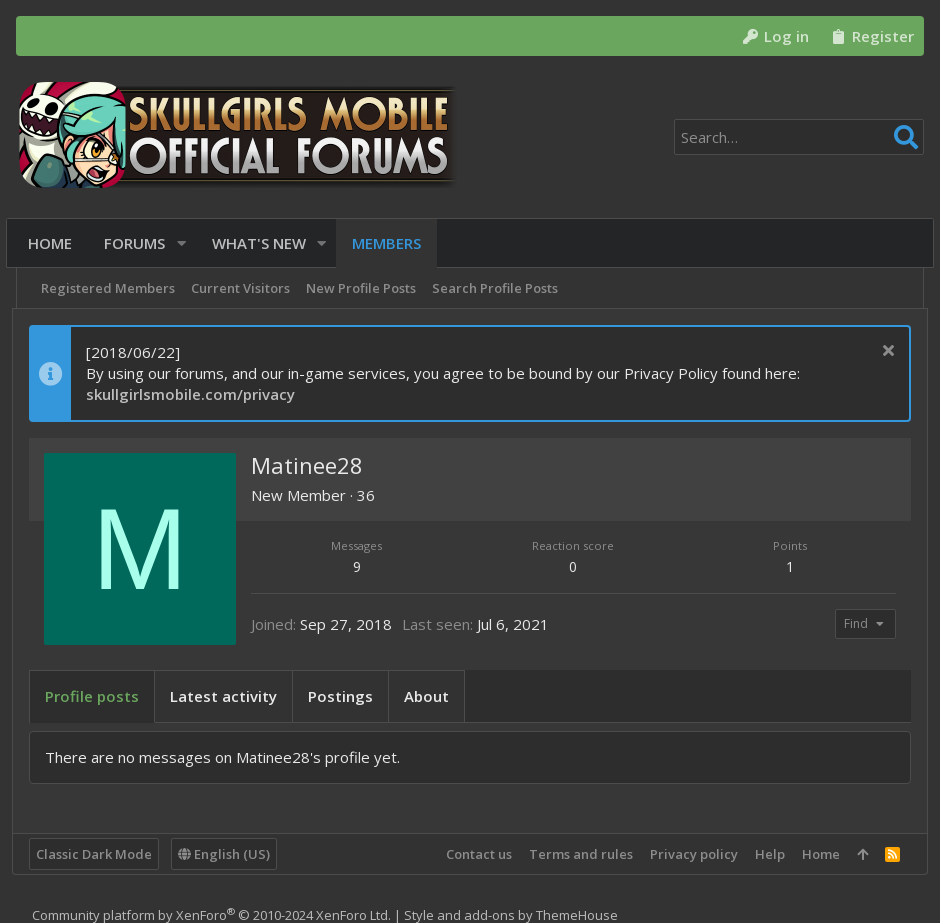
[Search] (799, 137)
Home (817, 854)
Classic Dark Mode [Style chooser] (98, 854)
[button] (186, 243)
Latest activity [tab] (227, 696)
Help (766, 854)
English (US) (228, 854)
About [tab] (430, 696)
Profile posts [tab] (96, 696)
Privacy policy (690, 854)
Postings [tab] (344, 696)
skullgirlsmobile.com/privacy (194, 394)
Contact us (475, 854)
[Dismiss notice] (881, 352)
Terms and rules (577, 854)
